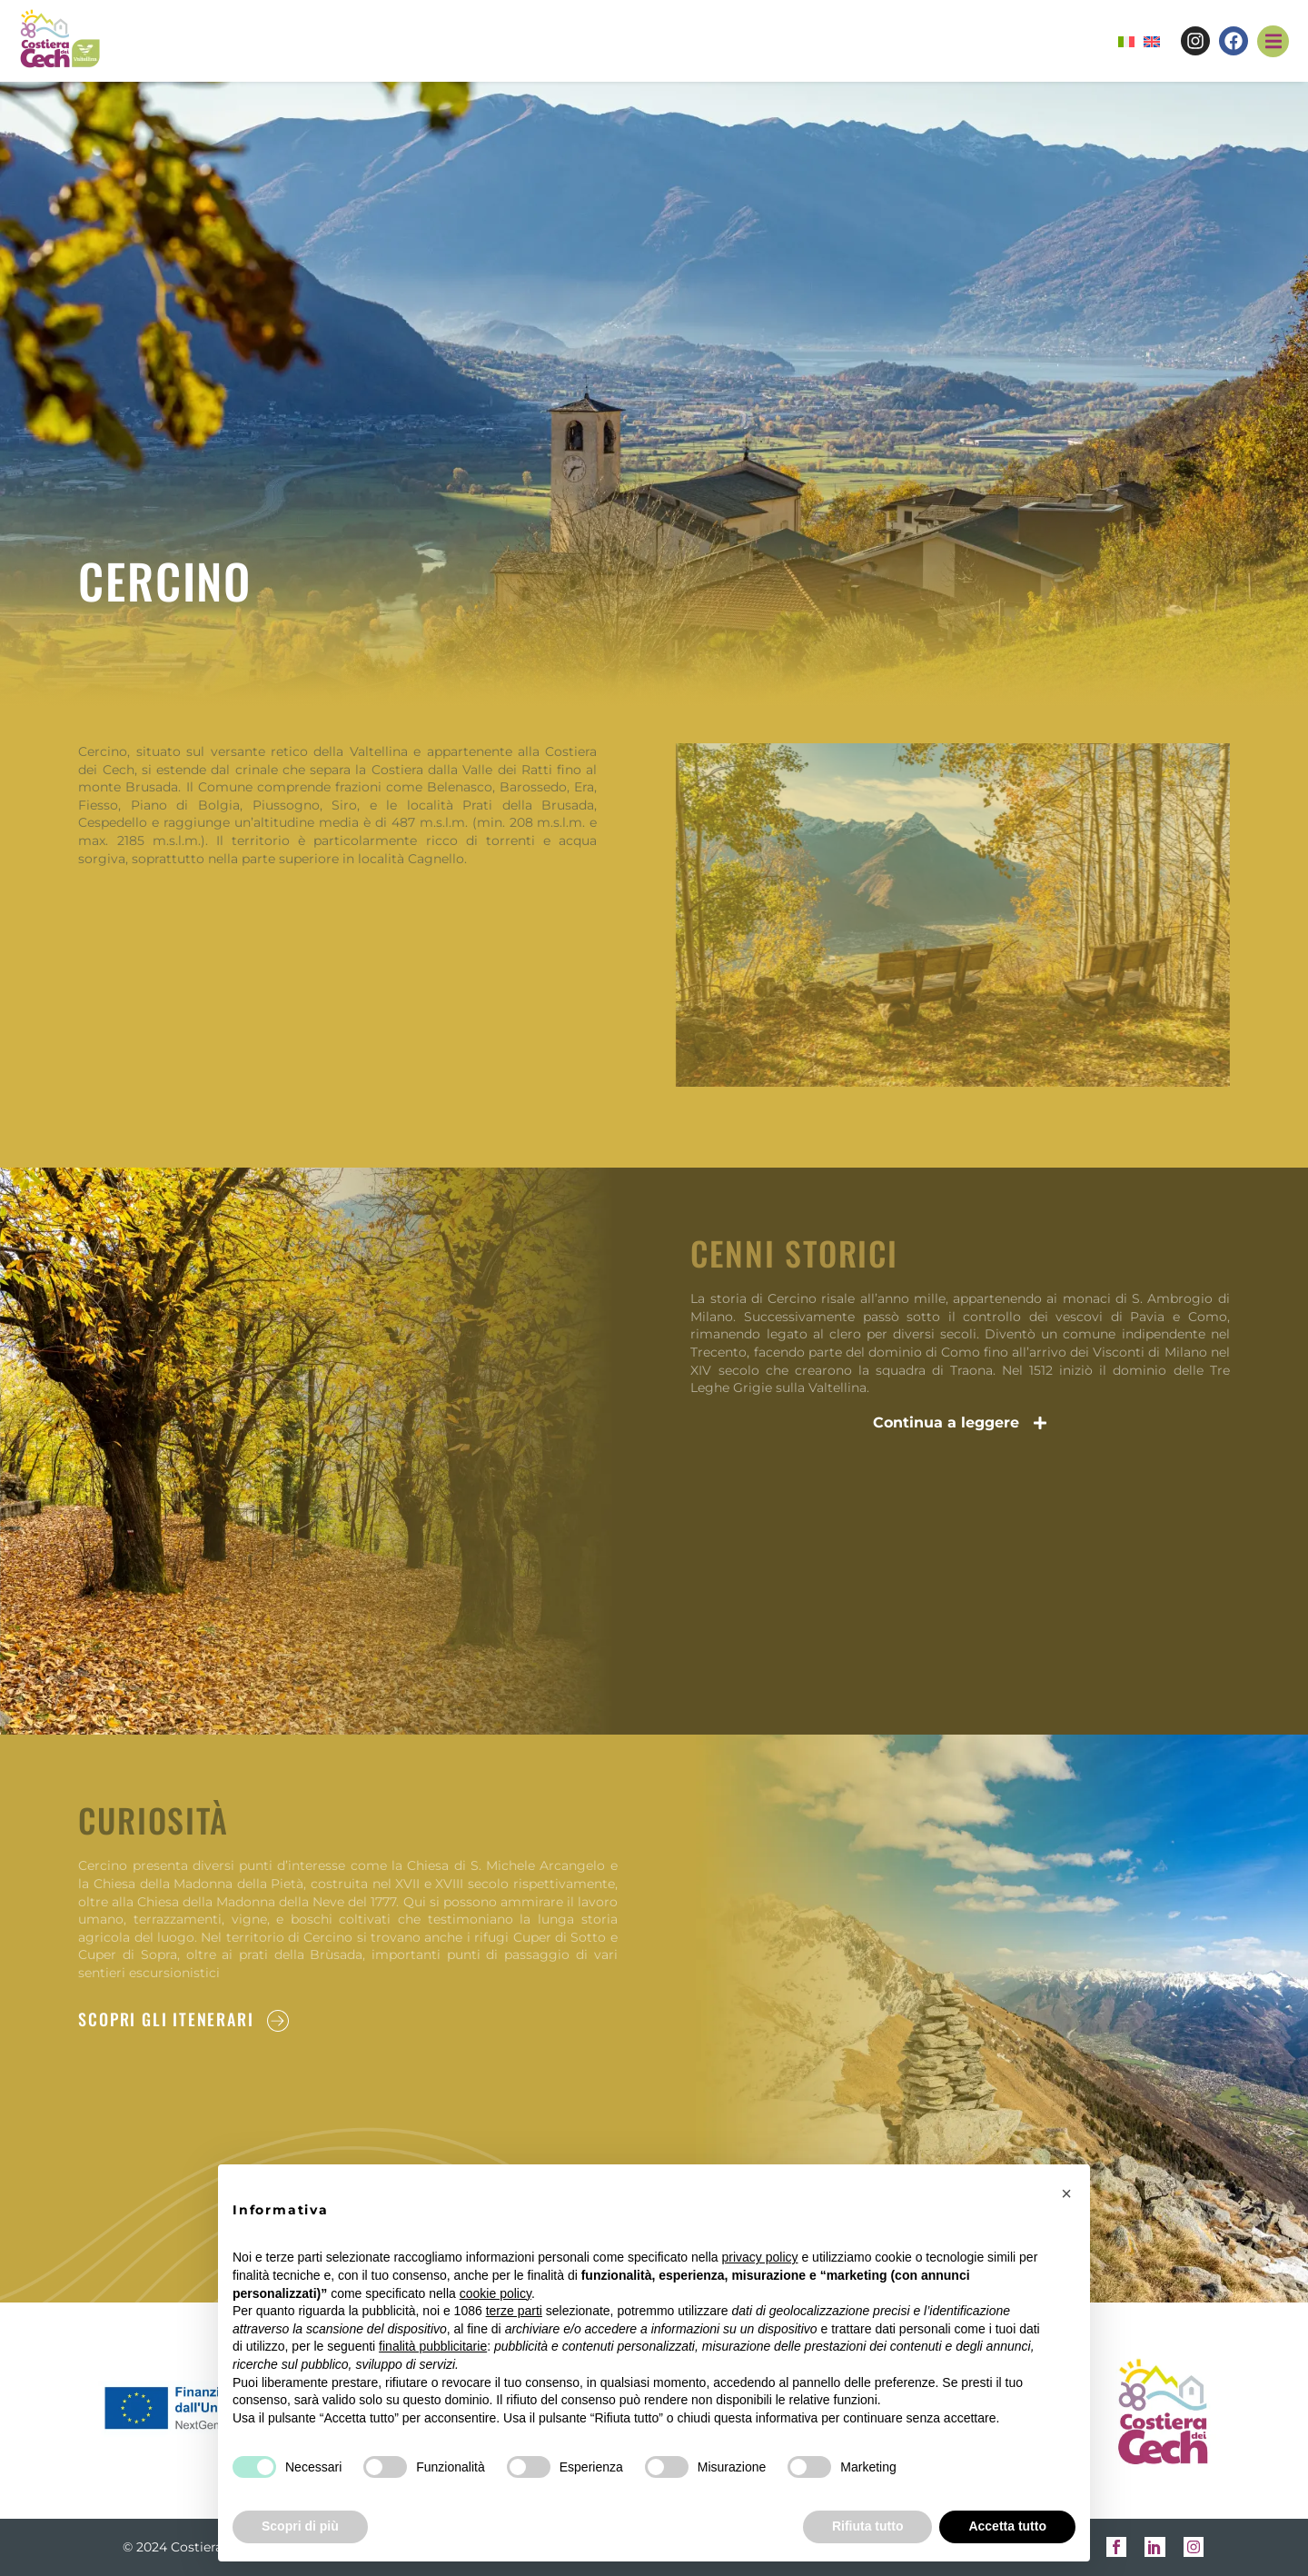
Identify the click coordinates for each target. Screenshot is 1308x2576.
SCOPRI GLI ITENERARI (165, 2019)
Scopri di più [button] (300, 2526)
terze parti (514, 2310)
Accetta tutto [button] (1007, 2526)
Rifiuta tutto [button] (868, 2526)
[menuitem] (1126, 42)
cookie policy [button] (495, 2293)
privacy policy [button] (760, 2257)
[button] (1273, 41)
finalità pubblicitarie (433, 2346)
